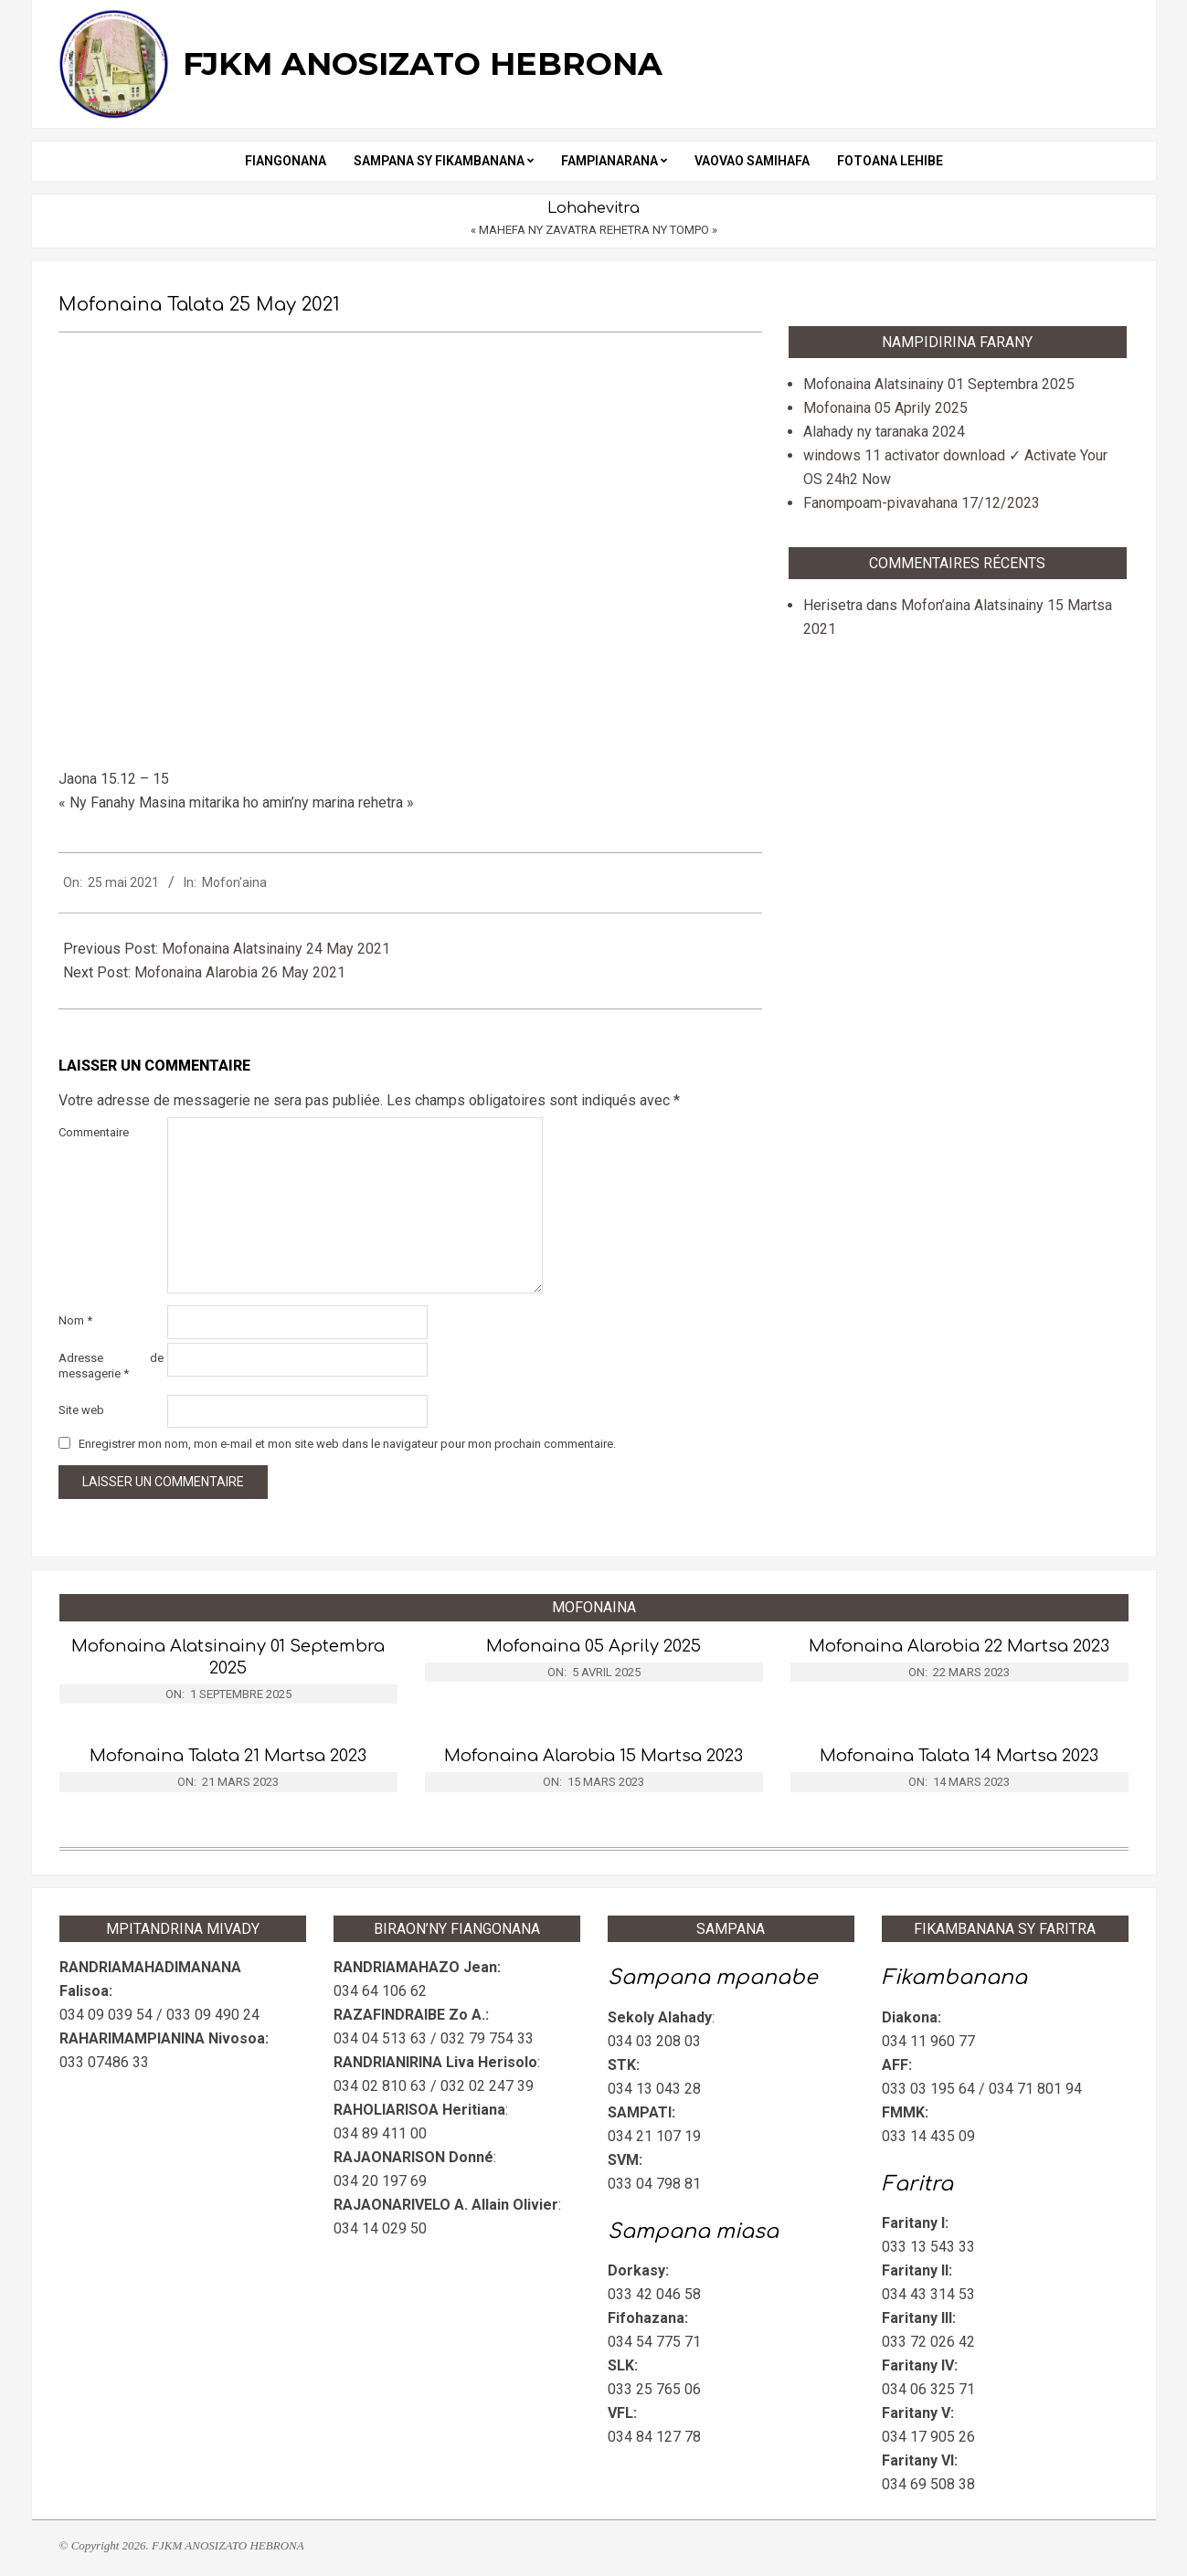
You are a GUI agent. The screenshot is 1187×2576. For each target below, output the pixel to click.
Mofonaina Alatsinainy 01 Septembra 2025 (939, 384)
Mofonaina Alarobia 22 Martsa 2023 (959, 1646)
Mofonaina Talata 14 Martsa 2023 (959, 1756)
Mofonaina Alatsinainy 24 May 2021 (276, 948)
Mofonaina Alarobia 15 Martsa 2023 (593, 1756)
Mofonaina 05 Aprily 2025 (885, 408)
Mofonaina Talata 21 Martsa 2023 (228, 1756)
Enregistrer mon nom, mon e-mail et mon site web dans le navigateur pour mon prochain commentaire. (347, 1444)
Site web (81, 1410)
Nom (75, 1320)
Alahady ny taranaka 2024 (884, 431)
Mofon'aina (234, 882)
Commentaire (93, 1132)
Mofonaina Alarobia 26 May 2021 (239, 972)
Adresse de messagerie (111, 1365)
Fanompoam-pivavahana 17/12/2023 (921, 503)
